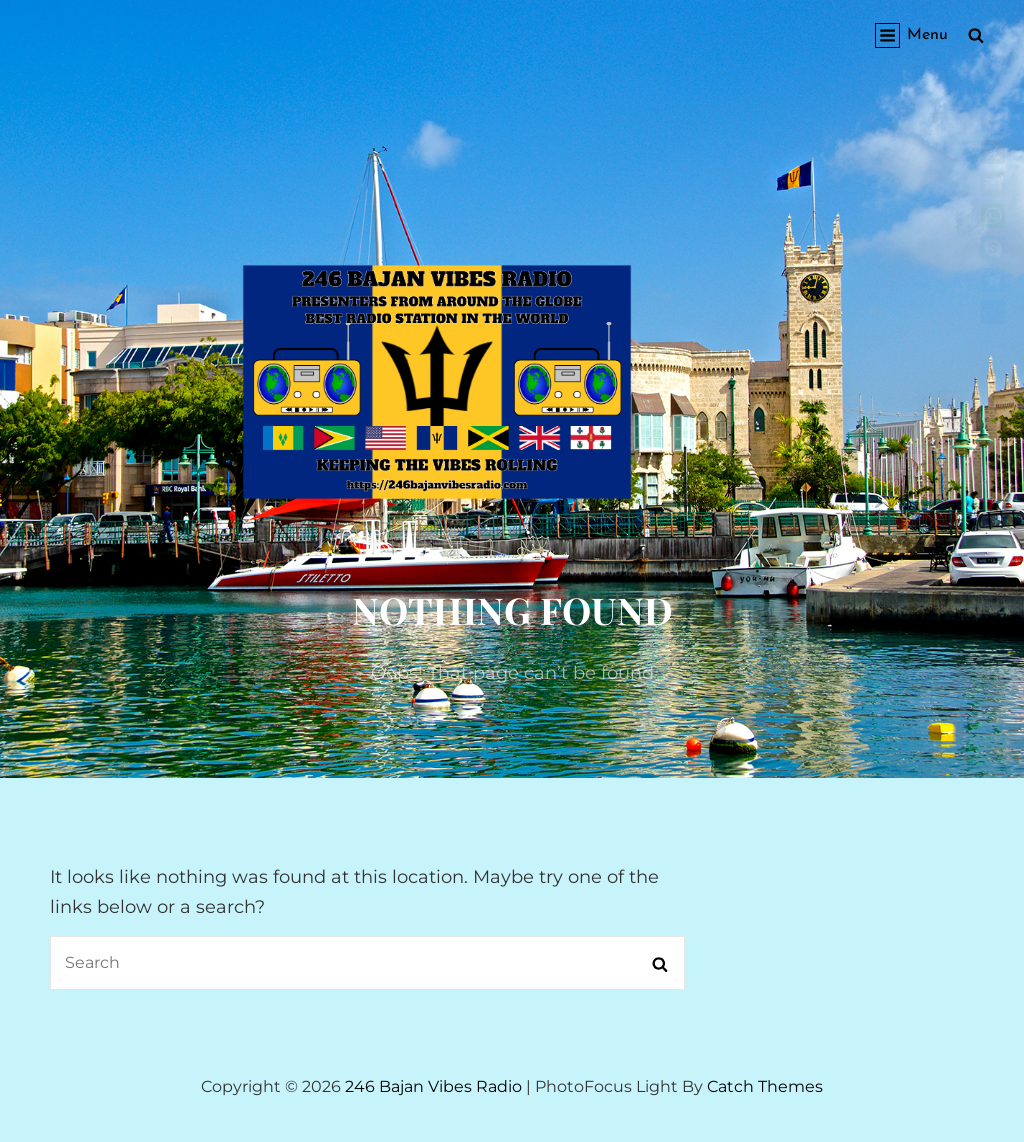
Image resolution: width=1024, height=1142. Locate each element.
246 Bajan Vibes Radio (433, 1086)
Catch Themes (765, 1086)
